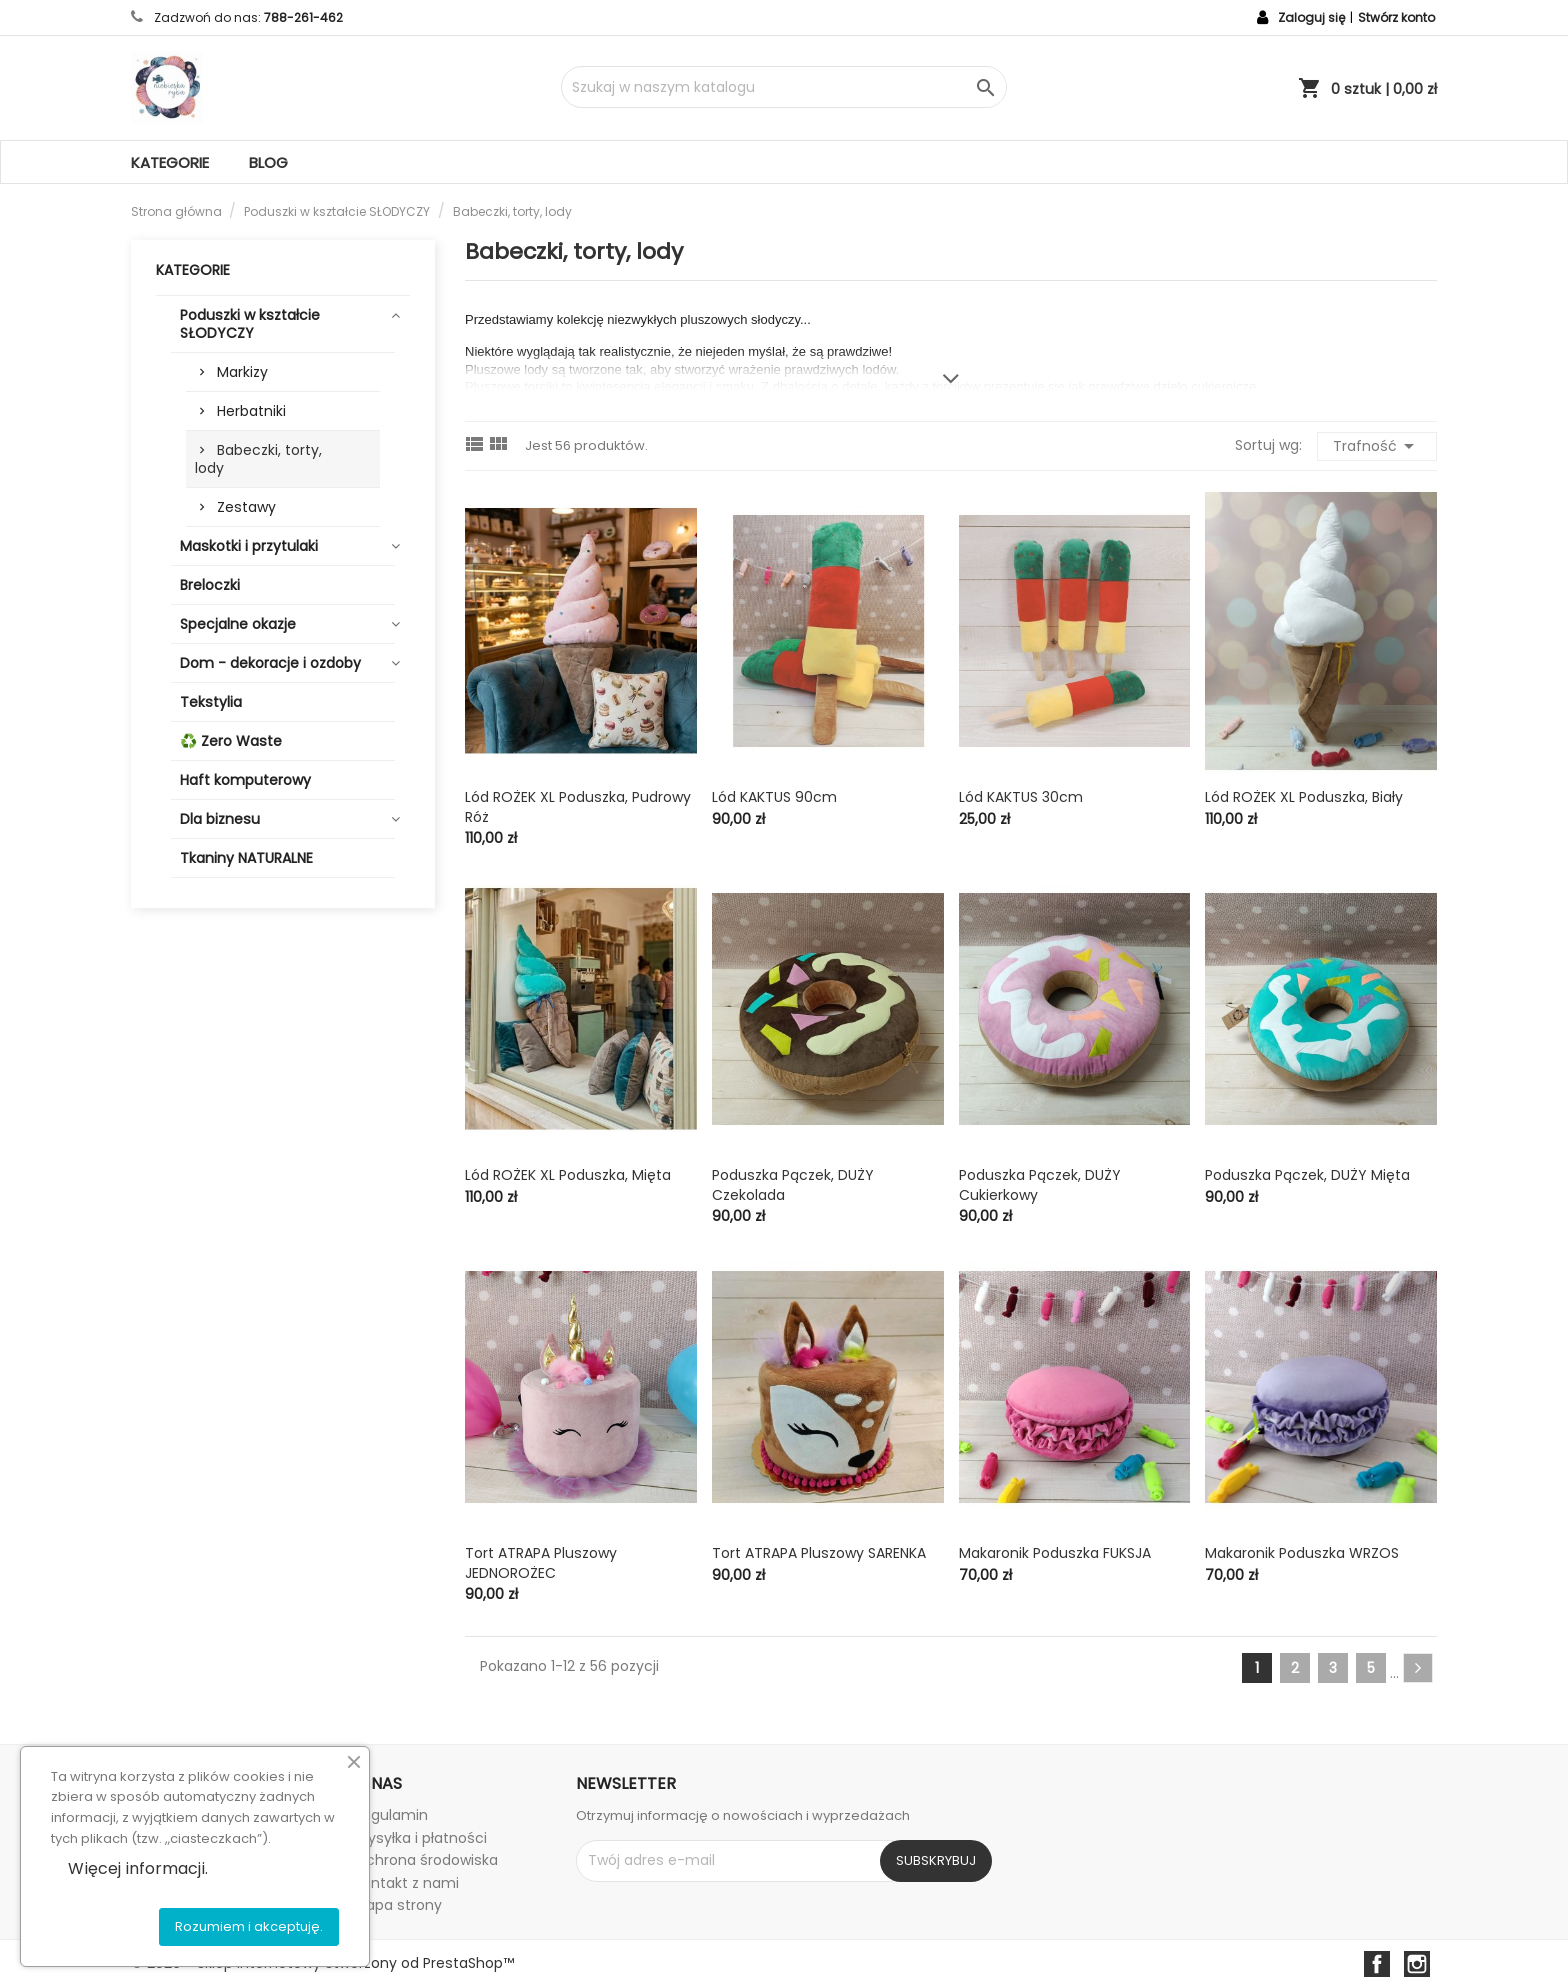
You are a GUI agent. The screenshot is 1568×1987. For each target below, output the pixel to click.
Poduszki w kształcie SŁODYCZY (250, 324)
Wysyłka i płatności (420, 1838)
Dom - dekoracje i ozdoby (270, 663)
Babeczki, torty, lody (258, 459)
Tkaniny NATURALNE (246, 858)
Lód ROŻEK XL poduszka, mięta (568, 1175)
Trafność (1377, 446)
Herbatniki (251, 411)
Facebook (1377, 1964)
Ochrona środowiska (426, 1860)
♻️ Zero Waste (231, 741)
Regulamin (391, 1815)
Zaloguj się (1311, 17)
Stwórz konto (1396, 17)
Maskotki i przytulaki (249, 546)
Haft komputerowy (245, 780)
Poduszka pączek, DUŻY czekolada (793, 1185)
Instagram (1417, 1964)
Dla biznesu (220, 819)
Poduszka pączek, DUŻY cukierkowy (1040, 1185)
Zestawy (246, 507)
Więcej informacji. (138, 1868)
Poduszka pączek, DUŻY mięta (1307, 1175)
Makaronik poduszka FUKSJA (1055, 1553)
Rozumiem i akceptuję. (249, 1926)
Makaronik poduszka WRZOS (1302, 1553)
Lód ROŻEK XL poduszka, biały (1304, 797)
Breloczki (210, 585)
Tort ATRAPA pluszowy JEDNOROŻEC (541, 1563)
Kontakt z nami (406, 1883)
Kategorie (170, 162)
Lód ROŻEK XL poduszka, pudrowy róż (578, 807)
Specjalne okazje (238, 624)
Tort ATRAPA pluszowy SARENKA (819, 1553)
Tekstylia (211, 702)
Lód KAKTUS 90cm (774, 797)
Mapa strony (398, 1905)
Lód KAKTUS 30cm (1021, 797)
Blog (268, 162)
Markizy (242, 372)
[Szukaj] (783, 87)
